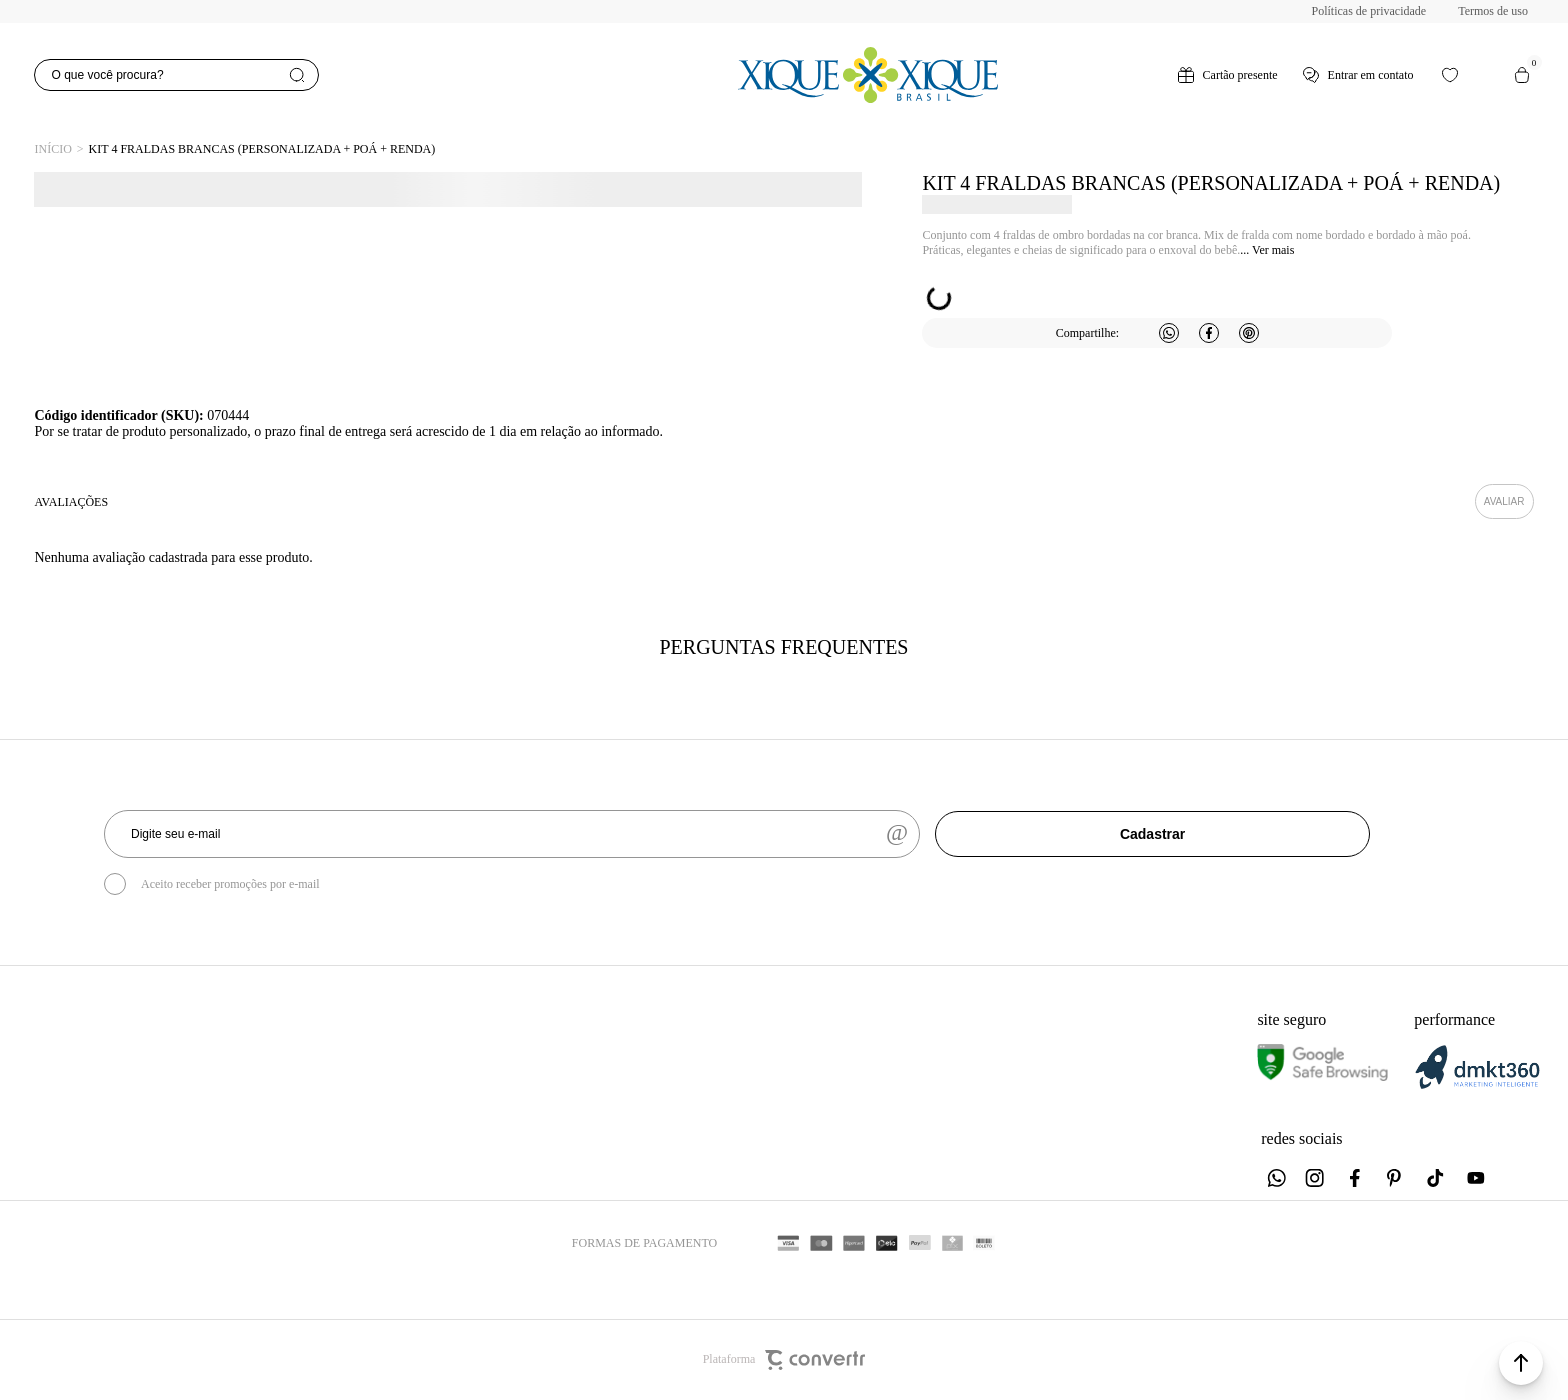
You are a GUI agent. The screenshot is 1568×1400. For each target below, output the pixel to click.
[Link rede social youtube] (1476, 1178)
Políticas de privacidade (1369, 11)
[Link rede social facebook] (1356, 1178)
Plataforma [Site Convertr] (784, 1360)
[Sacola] (1522, 75)
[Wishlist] (1450, 75)
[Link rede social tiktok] (1436, 1178)
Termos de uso (1493, 11)
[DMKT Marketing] (1477, 1085)
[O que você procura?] (176, 75)
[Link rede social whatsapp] (1276, 1178)
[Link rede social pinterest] (1396, 1178)
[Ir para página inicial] (52, 149)
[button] (1521, 1363)
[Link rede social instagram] (1316, 1178)
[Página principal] (867, 75)
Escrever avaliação (1504, 501)
